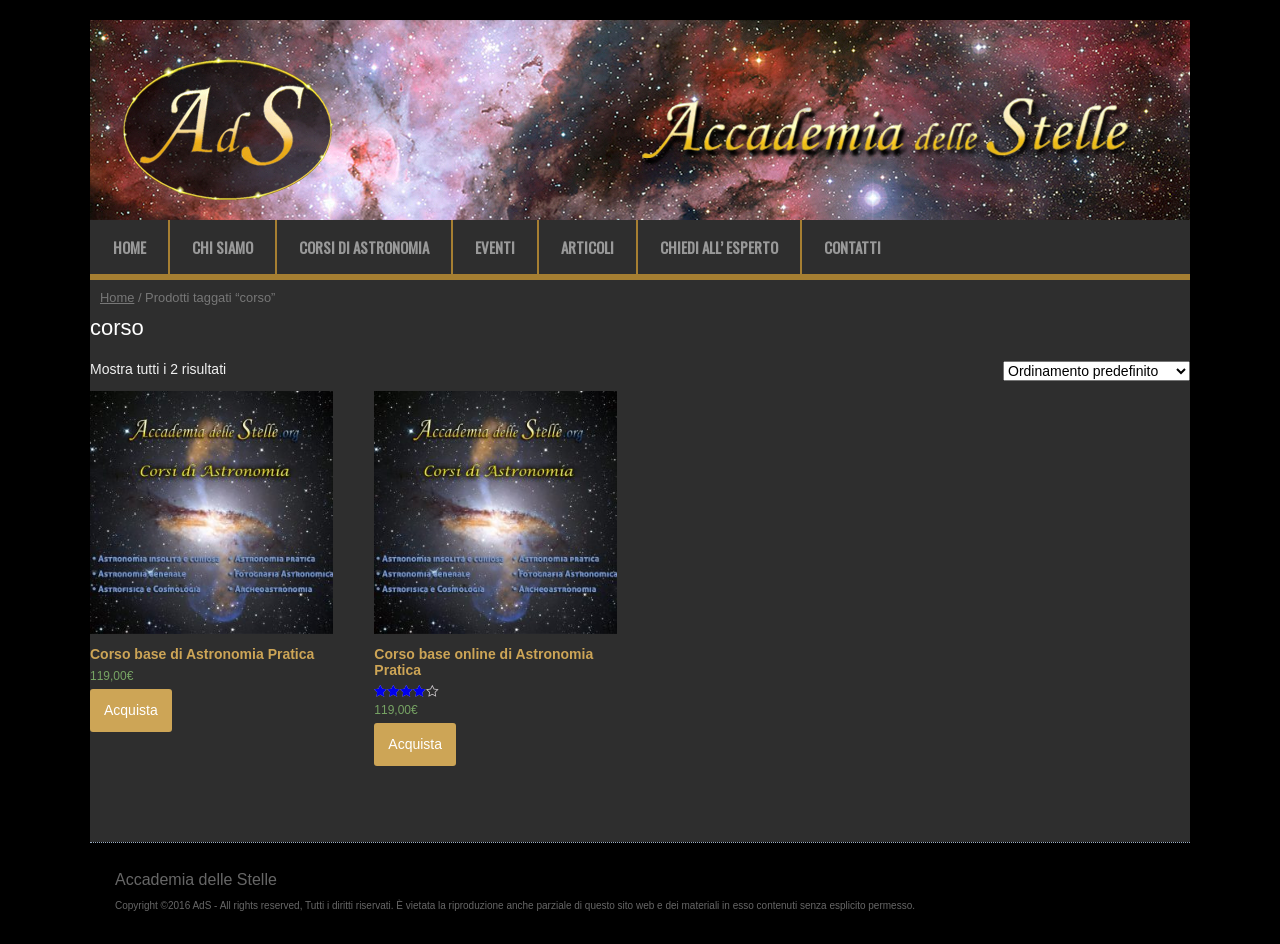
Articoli (587, 247)
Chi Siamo (222, 247)
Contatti (852, 247)
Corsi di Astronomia (364, 247)
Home (129, 247)
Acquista (131, 710)
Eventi (495, 247)
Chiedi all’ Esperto (719, 247)
